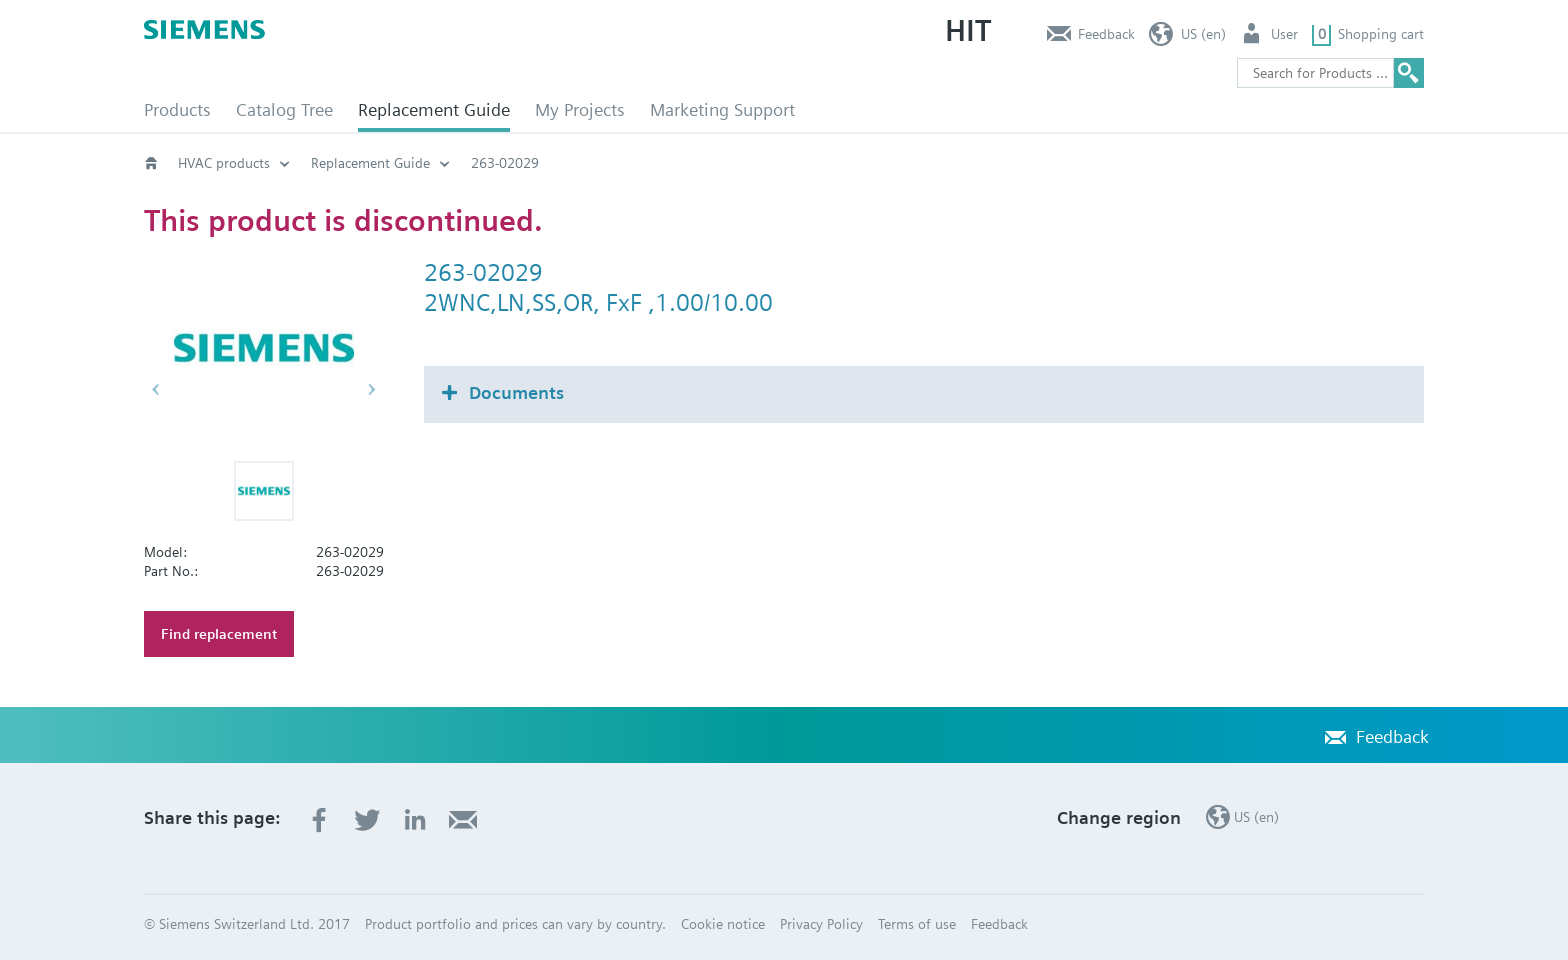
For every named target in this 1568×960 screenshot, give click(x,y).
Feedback (1106, 34)
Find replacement (219, 634)
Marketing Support (722, 109)
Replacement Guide (434, 109)
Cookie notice (723, 924)
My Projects (580, 109)
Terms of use (917, 924)
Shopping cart (1381, 34)
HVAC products (224, 163)
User (1284, 34)
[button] (264, 491)
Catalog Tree (284, 109)
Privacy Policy (821, 924)
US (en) (1203, 34)
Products (177, 109)
